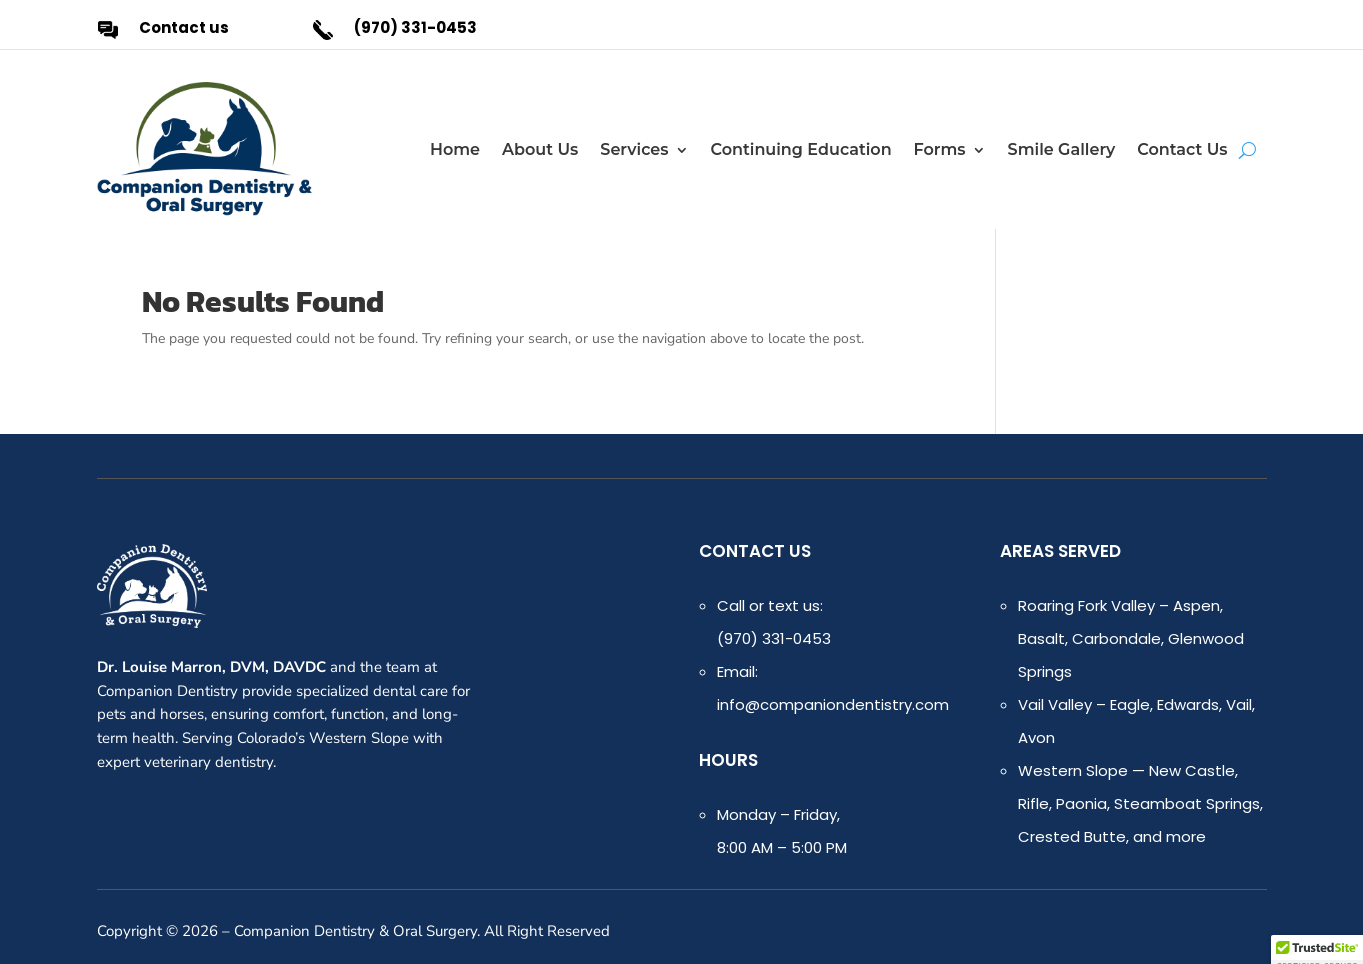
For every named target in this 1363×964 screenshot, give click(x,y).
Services (634, 149)
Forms (940, 149)
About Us (540, 149)
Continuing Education (801, 149)
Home (455, 149)
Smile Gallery (1062, 149)
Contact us (184, 27)
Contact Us (1182, 149)
